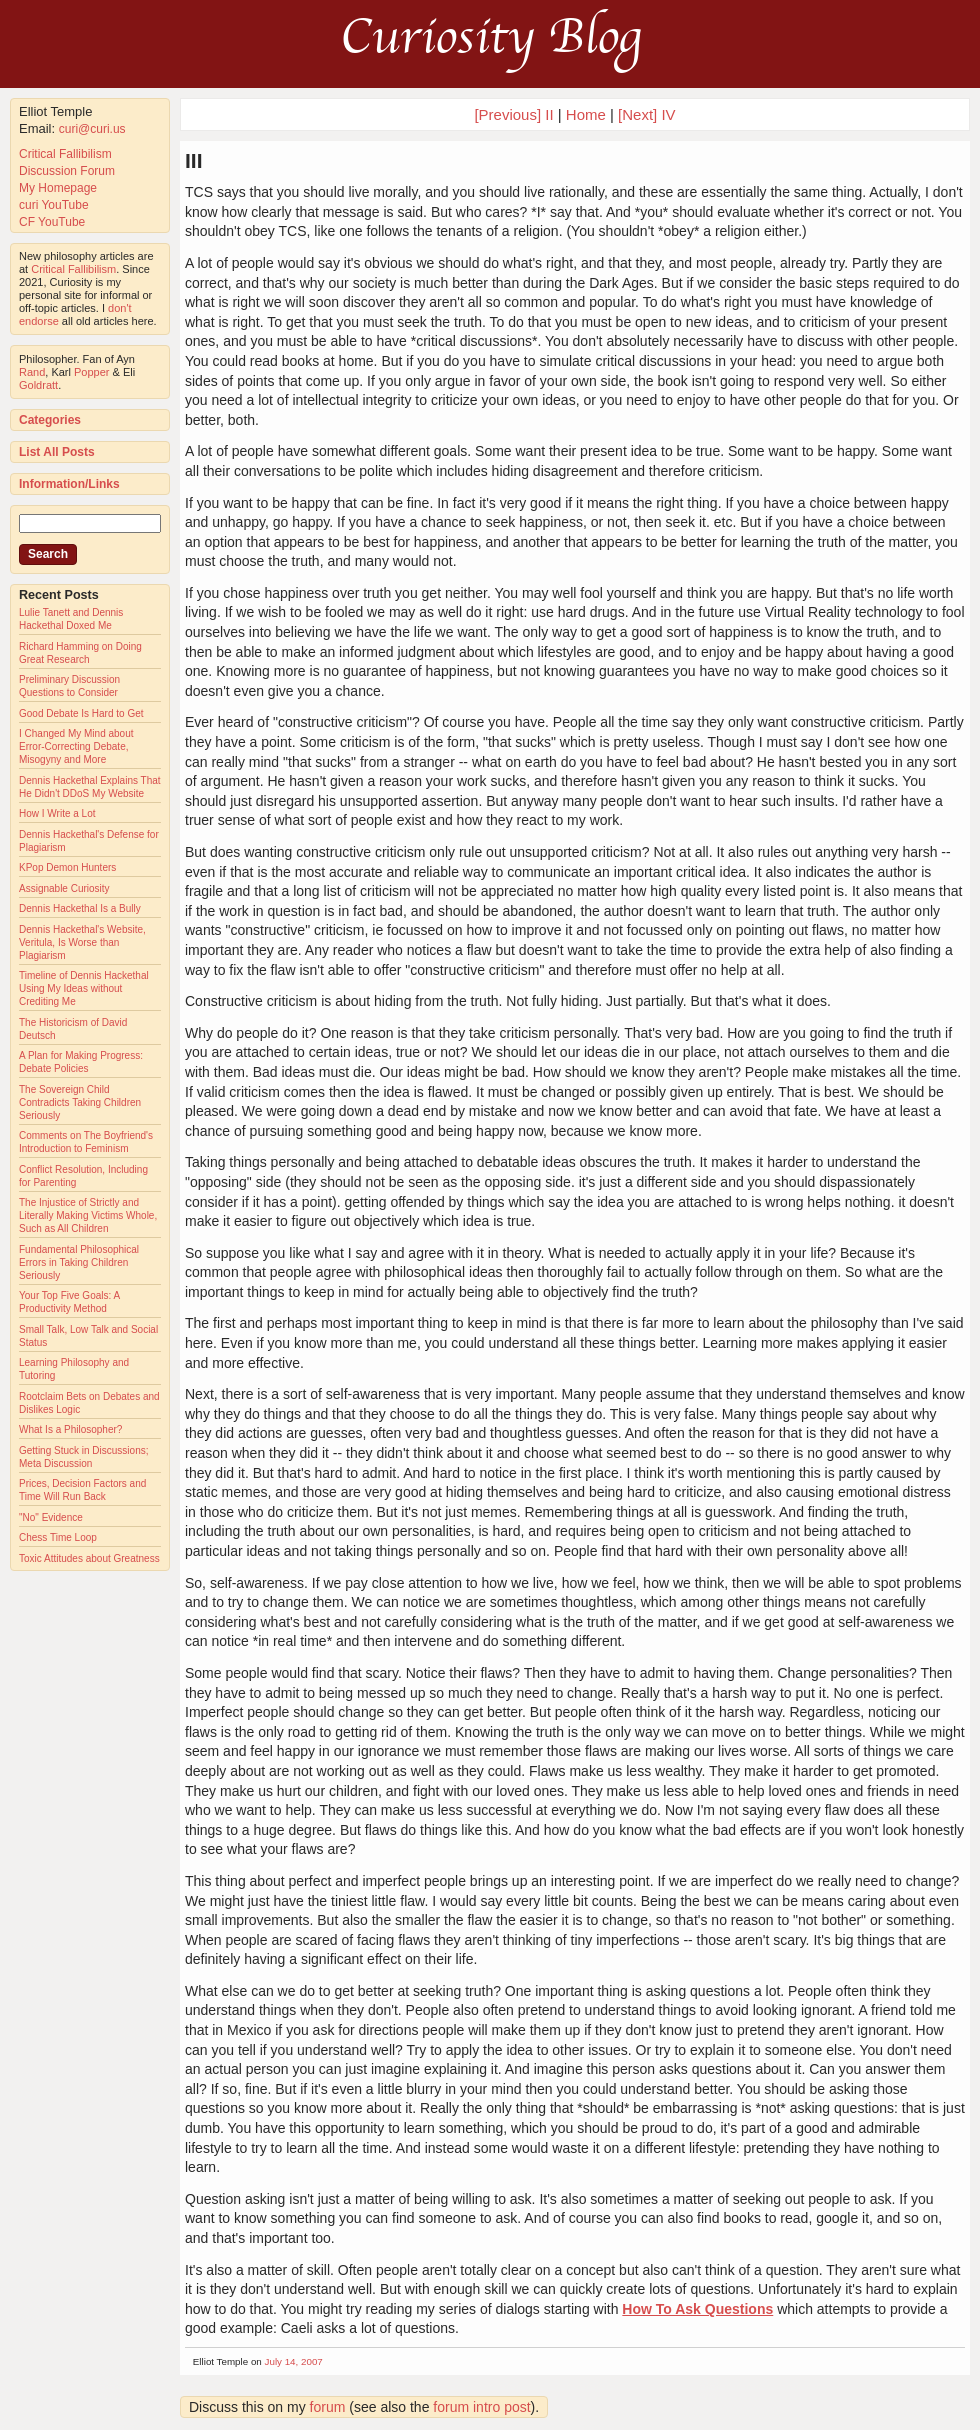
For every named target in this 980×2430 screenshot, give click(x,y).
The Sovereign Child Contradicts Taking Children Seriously (80, 1102)
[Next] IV (647, 114)
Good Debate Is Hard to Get (81, 713)
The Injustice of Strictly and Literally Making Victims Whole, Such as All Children (88, 1215)
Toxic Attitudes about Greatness (89, 1558)
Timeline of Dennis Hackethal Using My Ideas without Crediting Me (84, 988)
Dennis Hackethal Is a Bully (80, 908)
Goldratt (38, 385)
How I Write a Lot (57, 813)
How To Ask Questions (697, 2309)
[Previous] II (513, 114)
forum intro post (481, 2407)
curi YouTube (54, 205)
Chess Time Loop (58, 1537)
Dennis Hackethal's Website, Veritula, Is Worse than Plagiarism (82, 942)
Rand (32, 372)
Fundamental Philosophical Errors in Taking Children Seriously (79, 1262)
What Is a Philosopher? (70, 1429)
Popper (91, 372)
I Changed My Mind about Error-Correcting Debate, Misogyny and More (76, 746)
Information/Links (69, 484)
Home (586, 114)
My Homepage (58, 188)
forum (328, 2407)
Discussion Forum (67, 171)
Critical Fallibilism (65, 154)
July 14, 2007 (294, 2361)
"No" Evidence (51, 1517)
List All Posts (57, 452)
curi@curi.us (92, 129)
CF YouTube (52, 222)
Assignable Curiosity (64, 888)
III (194, 160)
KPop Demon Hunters (67, 867)
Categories (50, 420)
